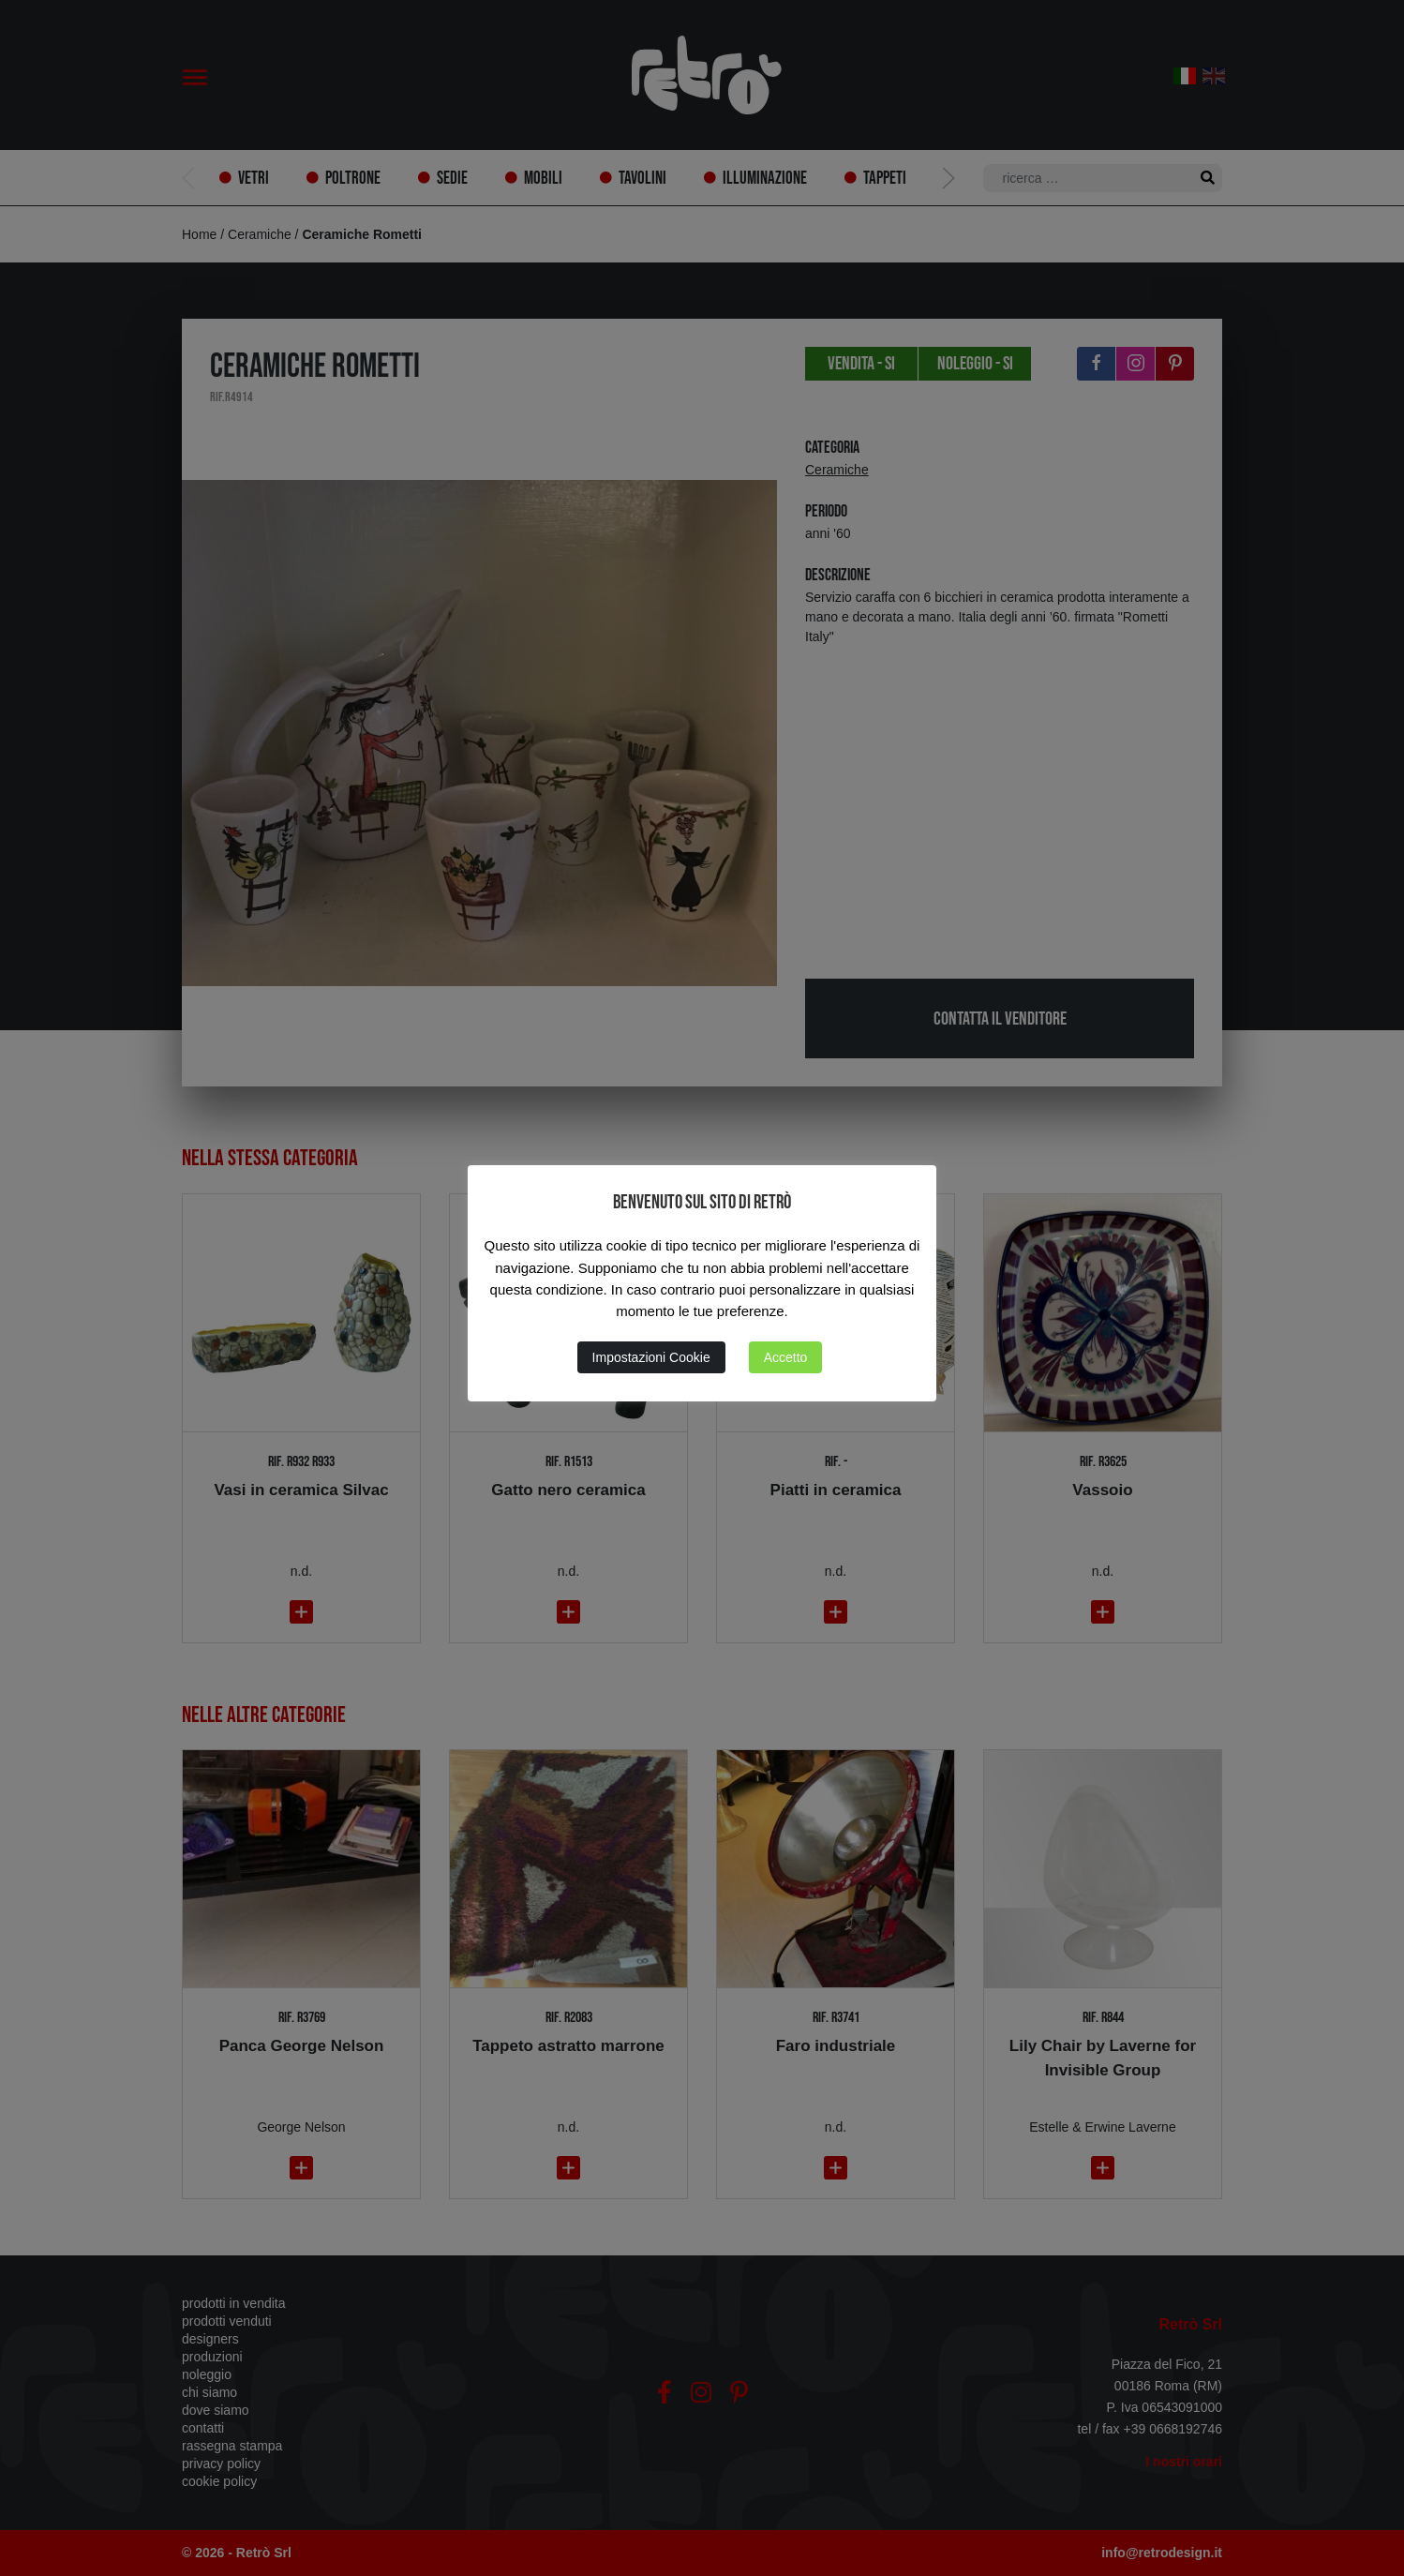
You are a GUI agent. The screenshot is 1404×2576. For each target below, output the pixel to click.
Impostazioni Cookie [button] (651, 1357)
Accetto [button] (786, 1357)
